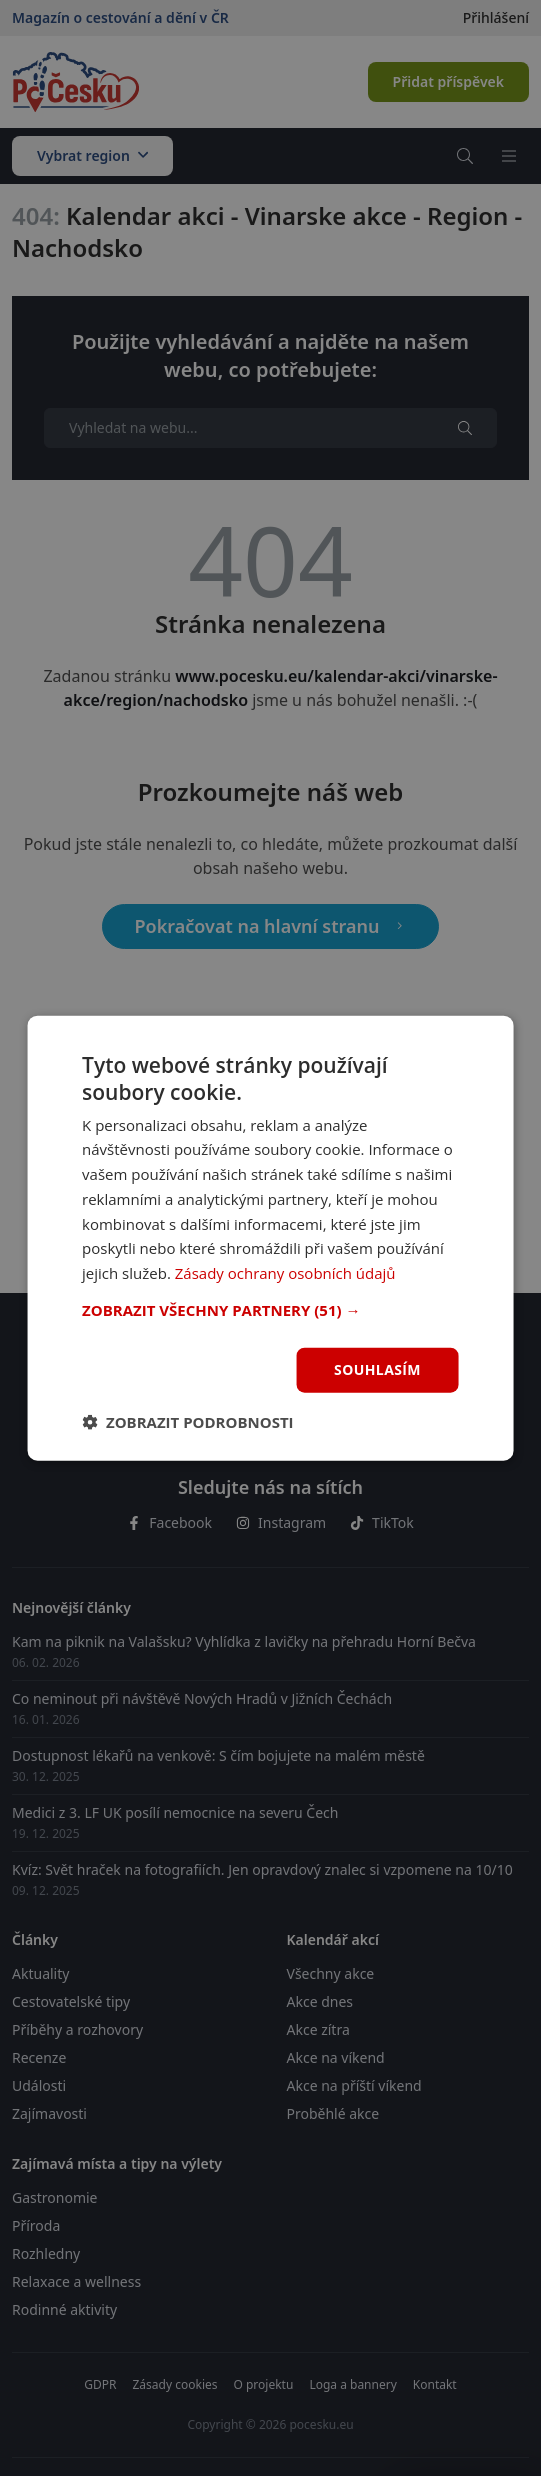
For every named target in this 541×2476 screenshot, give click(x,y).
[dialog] (270, 1238)
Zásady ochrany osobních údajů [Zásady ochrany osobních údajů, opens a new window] (285, 1273)
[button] (270, 1310)
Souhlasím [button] (377, 1369)
